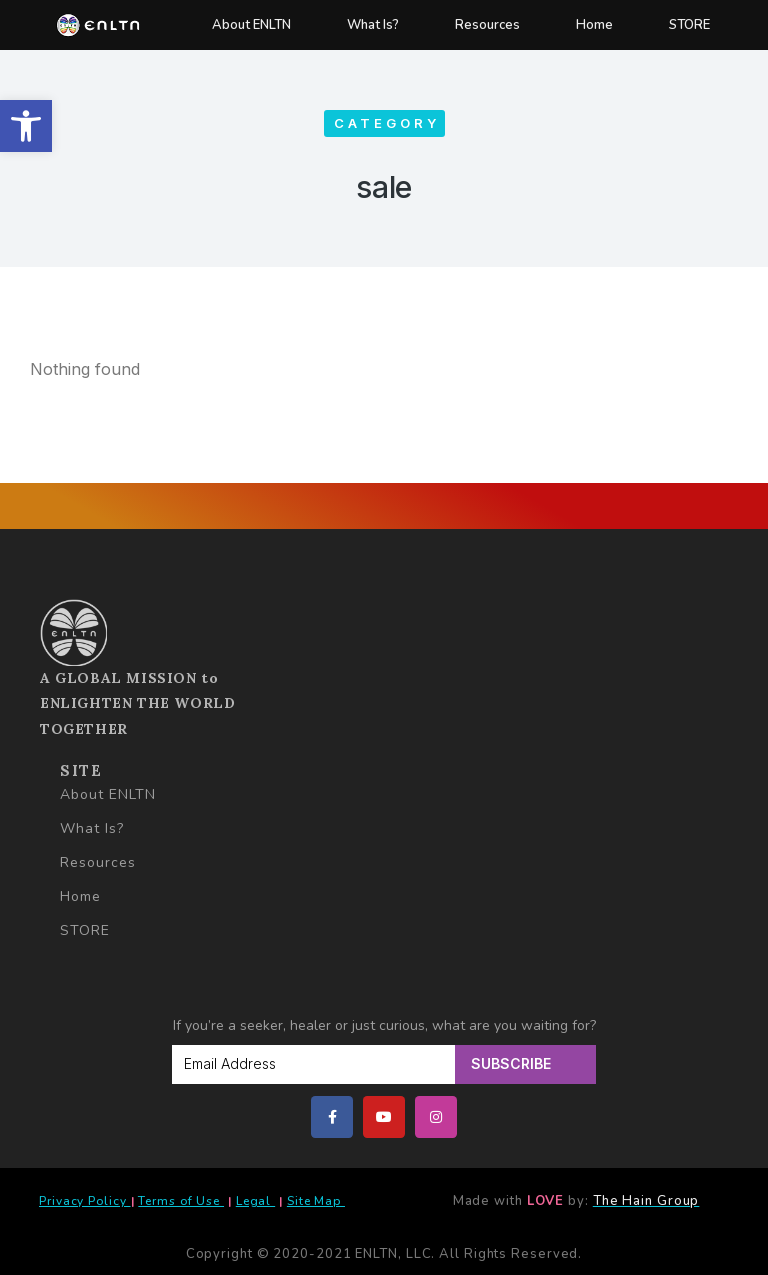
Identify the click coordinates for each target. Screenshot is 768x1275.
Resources (487, 25)
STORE (689, 25)
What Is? (373, 25)
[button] (26, 126)
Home (594, 25)
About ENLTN (251, 25)
